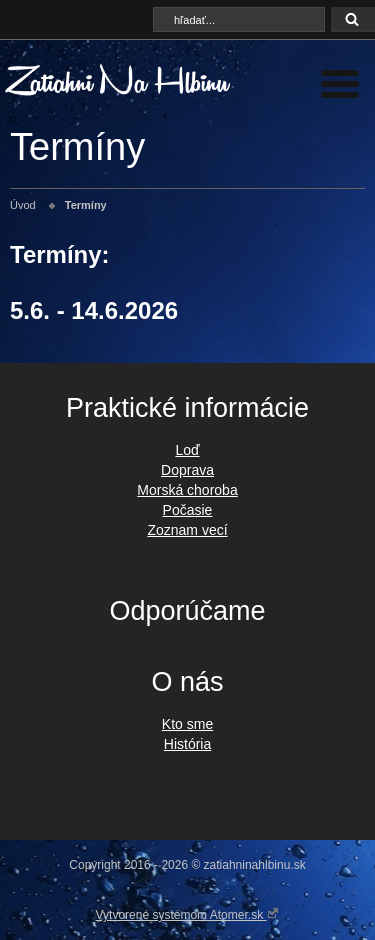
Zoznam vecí (187, 530)
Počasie (188, 510)
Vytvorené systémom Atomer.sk (188, 914)
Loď (187, 450)
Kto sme (187, 724)
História (187, 744)
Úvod (23, 205)
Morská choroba (187, 490)
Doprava (187, 470)
